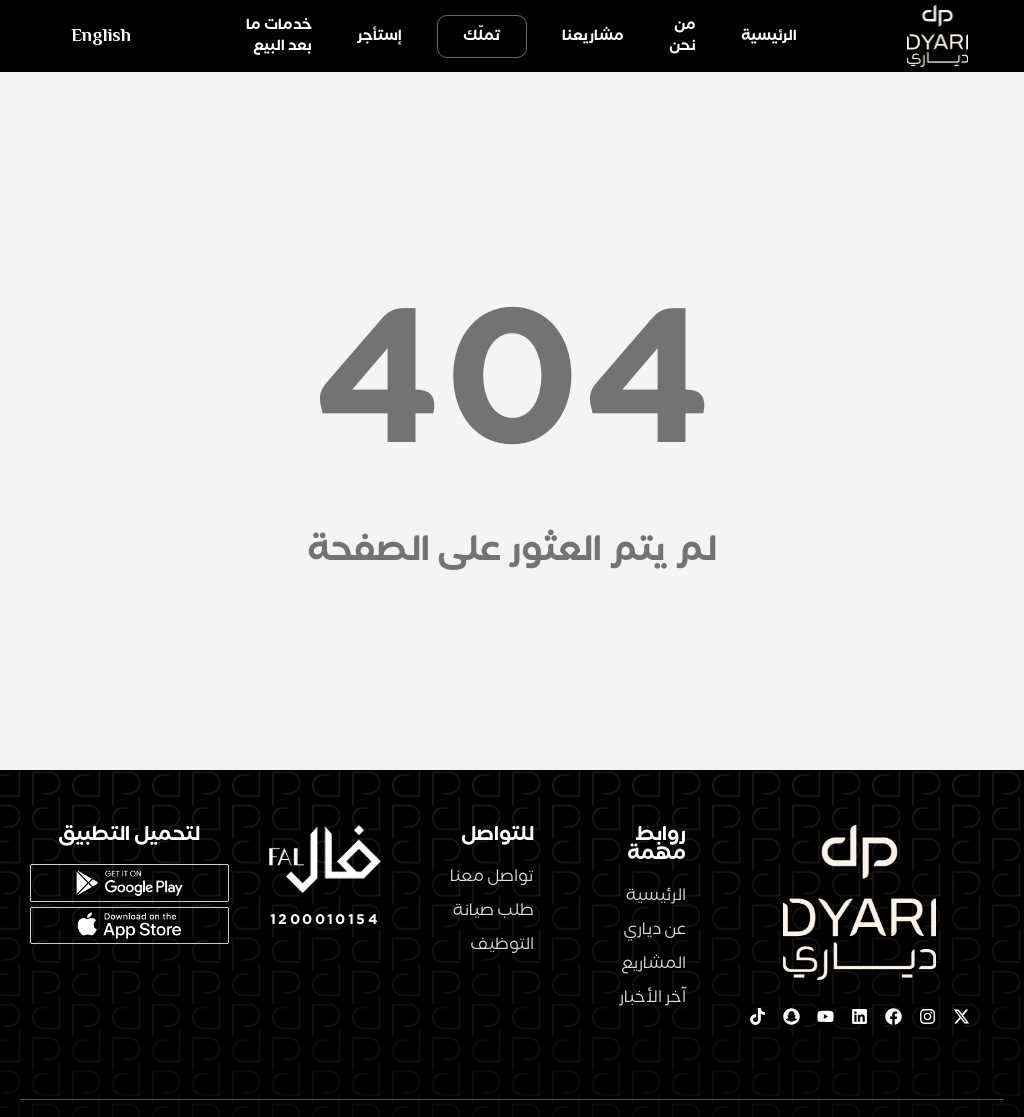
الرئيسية (769, 36)
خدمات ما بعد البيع (279, 35)
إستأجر (379, 36)
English (101, 36)
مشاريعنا (593, 36)
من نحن (682, 35)
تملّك (482, 36)
